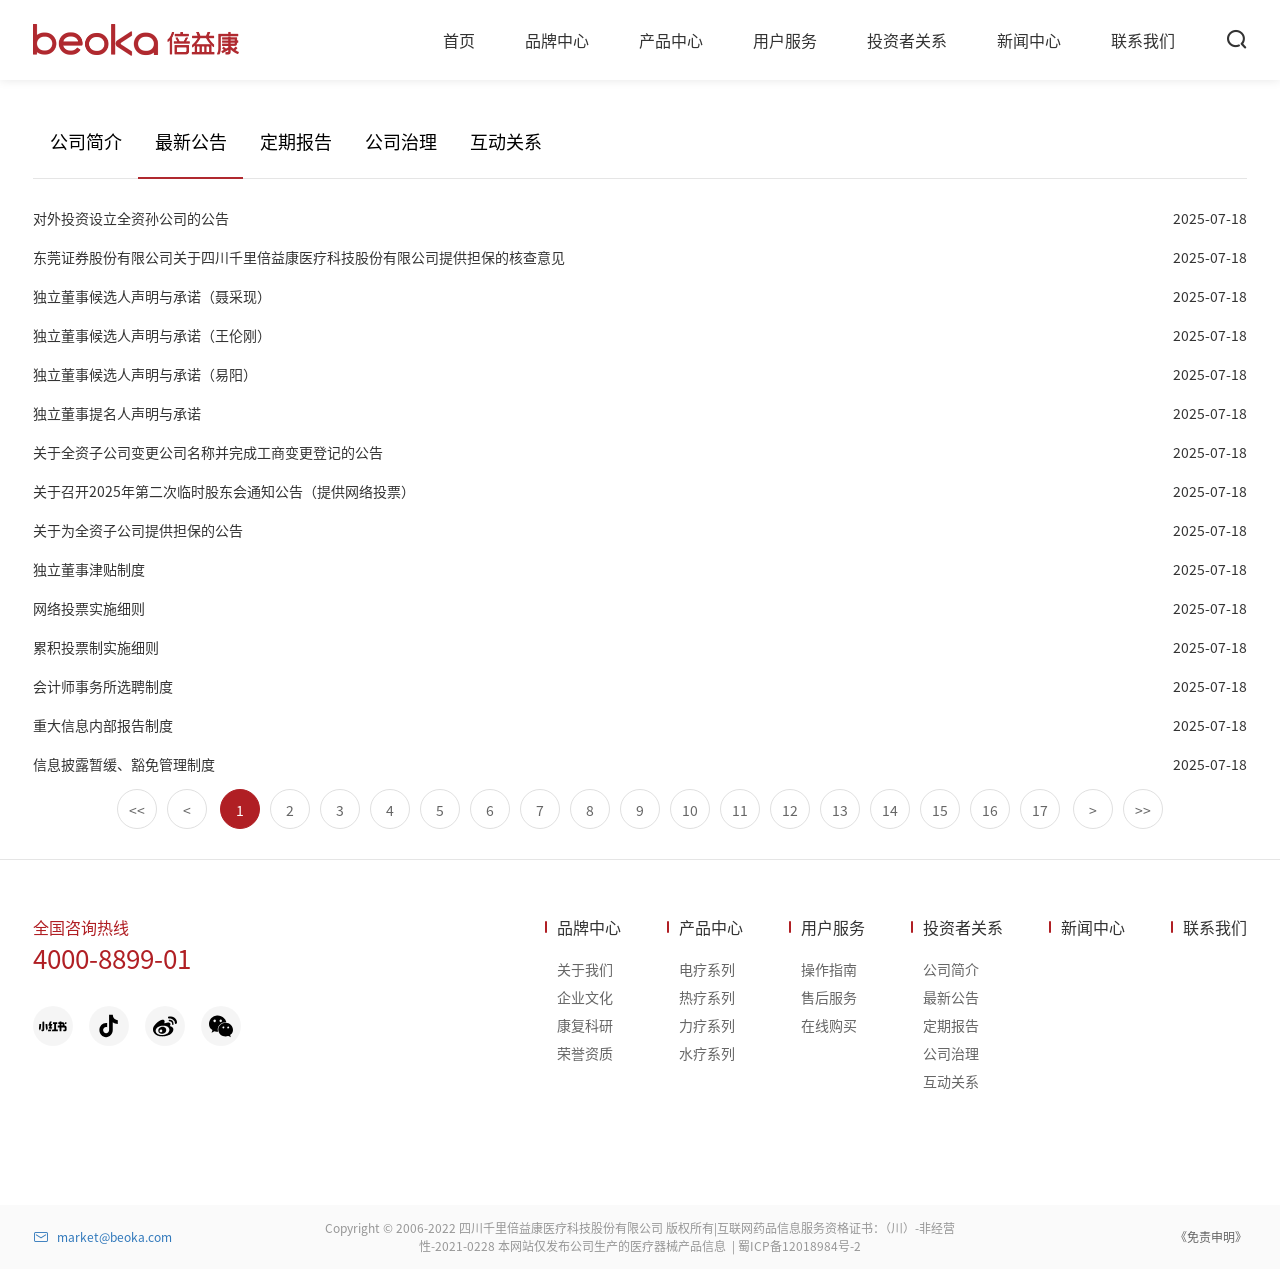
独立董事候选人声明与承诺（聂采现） (152, 296)
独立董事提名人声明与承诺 (117, 413)
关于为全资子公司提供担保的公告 (138, 530)
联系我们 (1215, 927)
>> (1143, 810)
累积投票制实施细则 (96, 647)
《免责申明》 (1211, 1236)
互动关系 (506, 141)
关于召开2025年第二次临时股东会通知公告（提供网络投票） (224, 491)
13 (840, 810)
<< (137, 810)
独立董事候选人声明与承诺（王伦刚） (152, 335)
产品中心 (711, 927)
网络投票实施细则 (89, 608)
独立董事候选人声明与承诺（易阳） (145, 374)
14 (890, 810)
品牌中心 (589, 927)
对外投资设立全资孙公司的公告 (131, 218)
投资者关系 (963, 927)
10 (690, 810)
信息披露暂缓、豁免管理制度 (124, 764)
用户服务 (833, 927)
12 (790, 810)
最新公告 (191, 141)
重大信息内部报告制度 (103, 725)
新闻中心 (1093, 927)
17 (1040, 810)
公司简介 (86, 141)
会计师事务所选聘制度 (103, 686)
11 (740, 810)
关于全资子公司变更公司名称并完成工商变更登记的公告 (208, 452)
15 (940, 810)
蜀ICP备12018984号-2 (799, 1245)
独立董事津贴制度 (89, 569)
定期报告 (296, 141)
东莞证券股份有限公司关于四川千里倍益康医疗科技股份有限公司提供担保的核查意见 (299, 257)
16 (990, 810)
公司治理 (401, 141)
